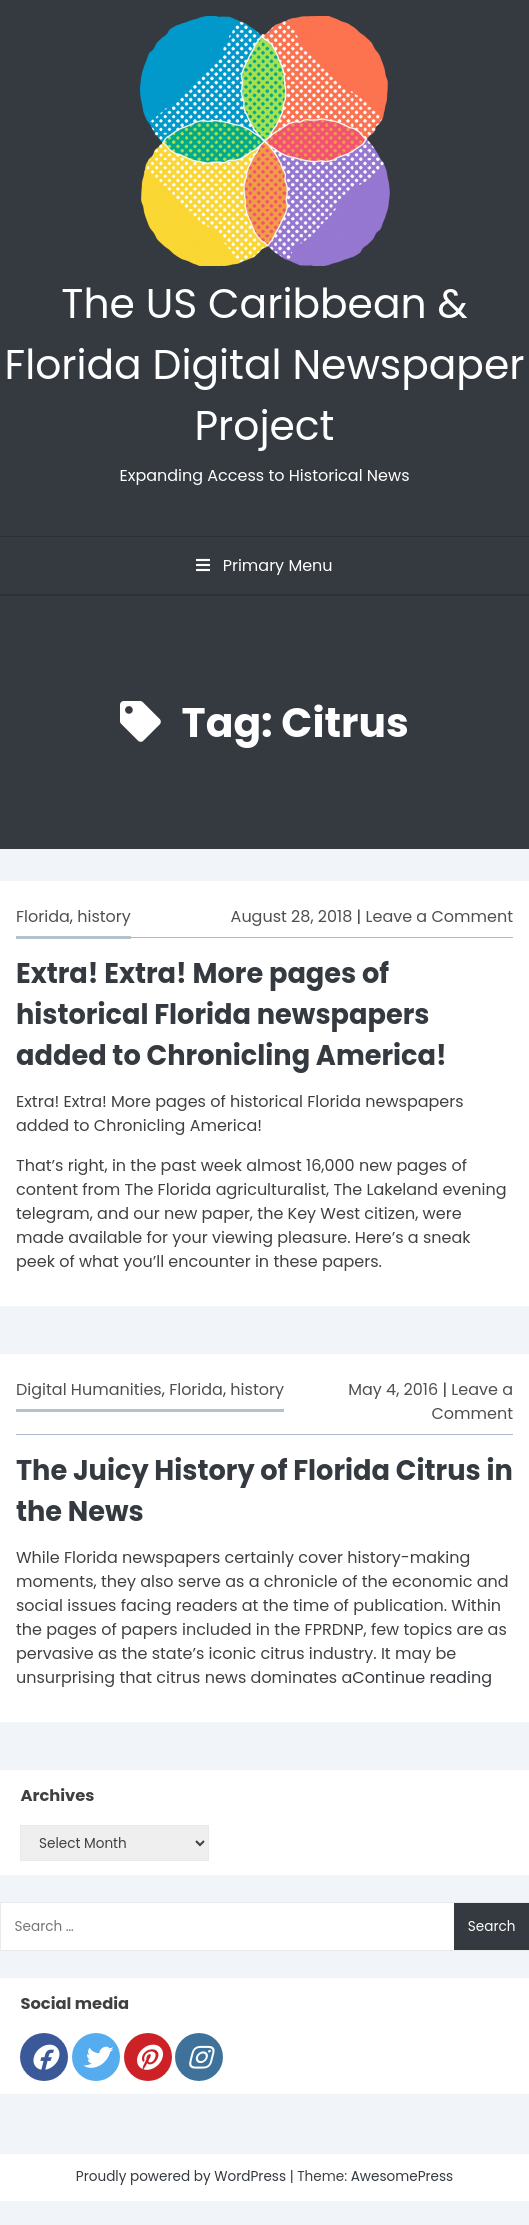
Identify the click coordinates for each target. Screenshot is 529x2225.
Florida (43, 916)
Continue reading (422, 1677)
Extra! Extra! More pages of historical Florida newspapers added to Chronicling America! (231, 1014)
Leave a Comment (439, 916)
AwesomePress (402, 2176)
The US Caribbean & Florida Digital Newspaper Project (265, 364)
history (104, 916)
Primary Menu (264, 565)
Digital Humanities (89, 1389)
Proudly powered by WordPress (183, 2176)
